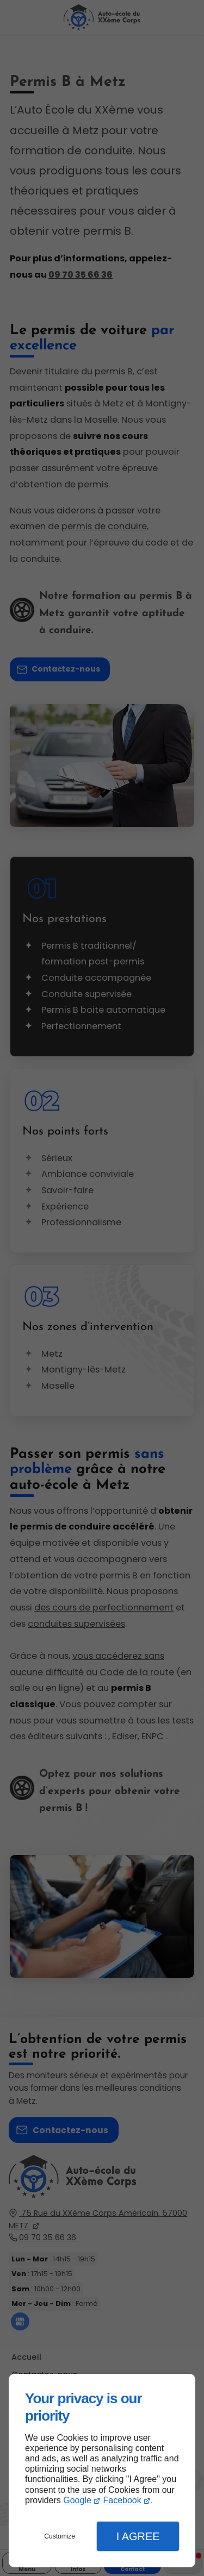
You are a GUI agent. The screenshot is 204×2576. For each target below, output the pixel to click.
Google (77, 2500)
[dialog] (102, 2470)
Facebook (122, 2500)
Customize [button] (59, 2536)
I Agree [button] (138, 2536)
